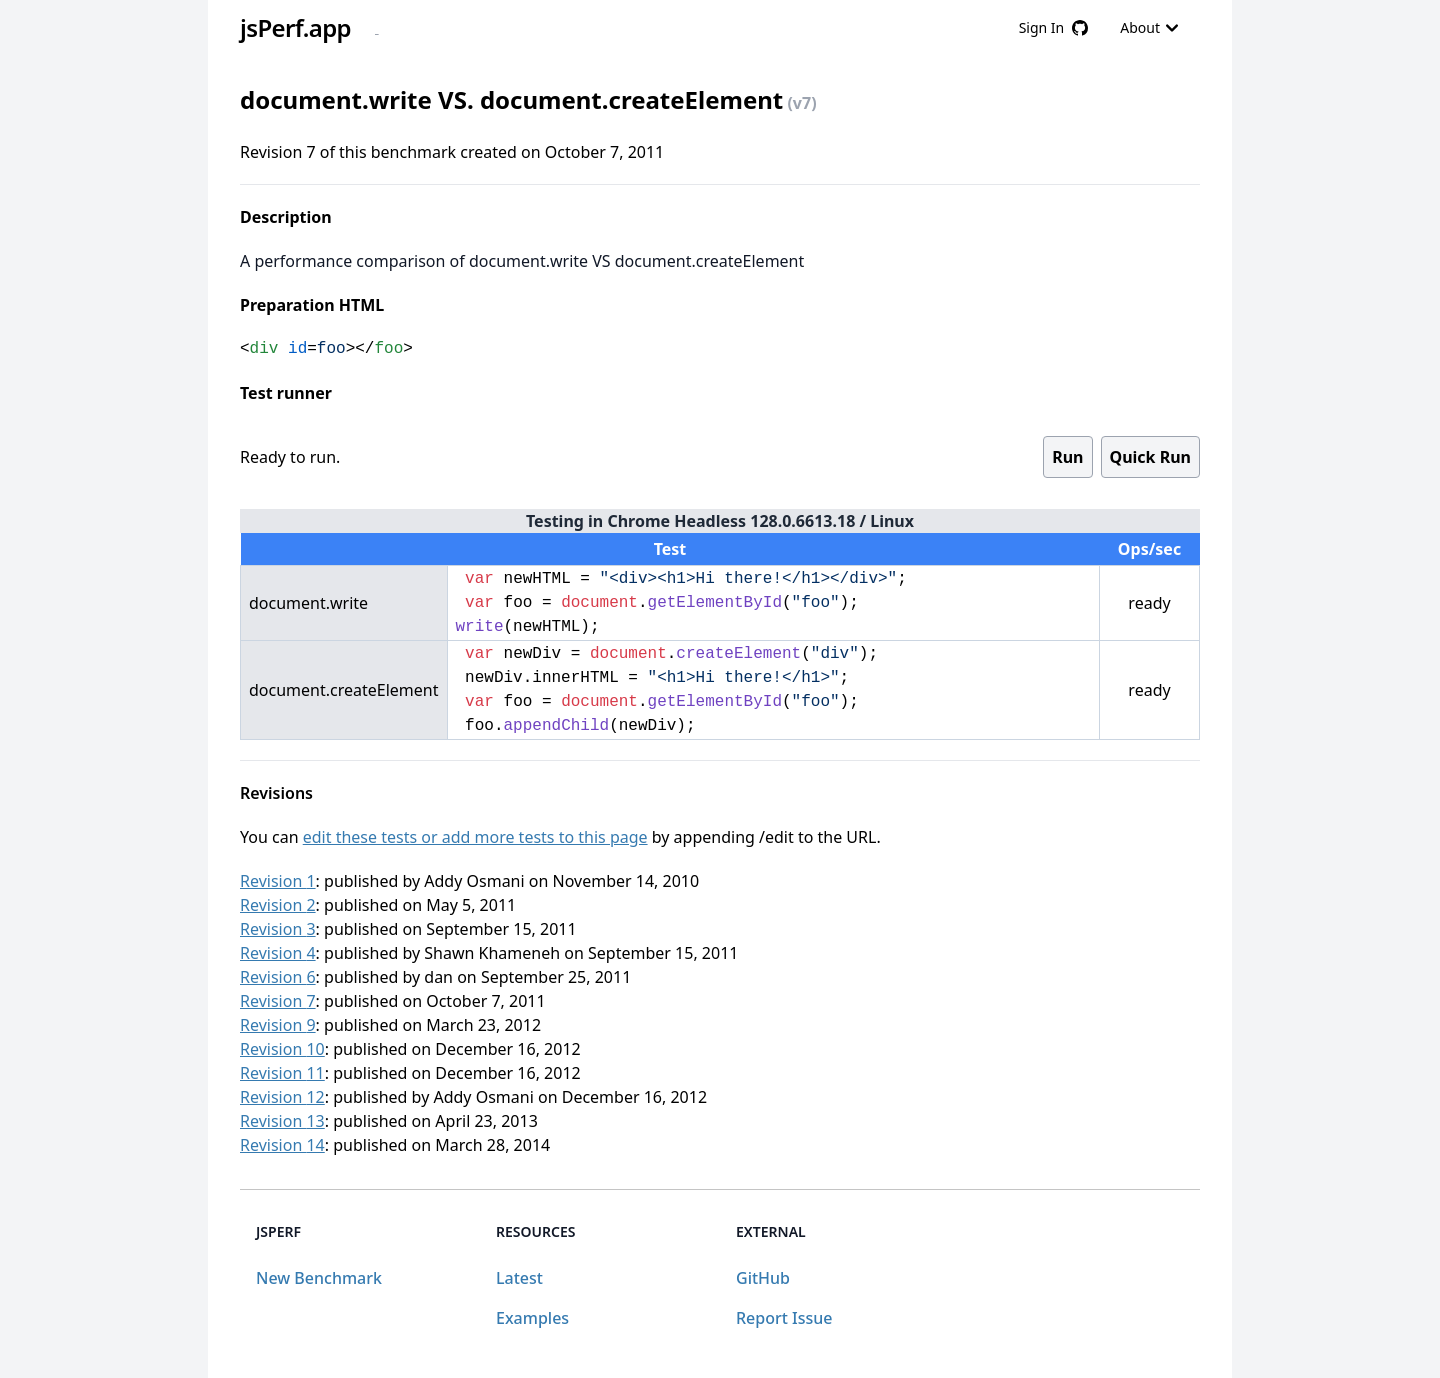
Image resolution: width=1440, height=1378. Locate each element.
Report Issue (784, 1318)
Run (1067, 457)
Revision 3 (278, 929)
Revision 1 (278, 881)
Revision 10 (282, 1049)
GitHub (763, 1278)
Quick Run (1150, 457)
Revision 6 (278, 977)
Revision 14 (282, 1145)
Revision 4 (278, 953)
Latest (519, 1278)
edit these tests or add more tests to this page (475, 837)
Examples (532, 1318)
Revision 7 (278, 1001)
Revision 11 (282, 1073)
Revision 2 (278, 905)
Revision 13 (282, 1121)
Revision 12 (282, 1097)
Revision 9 (278, 1025)
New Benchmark (319, 1278)
